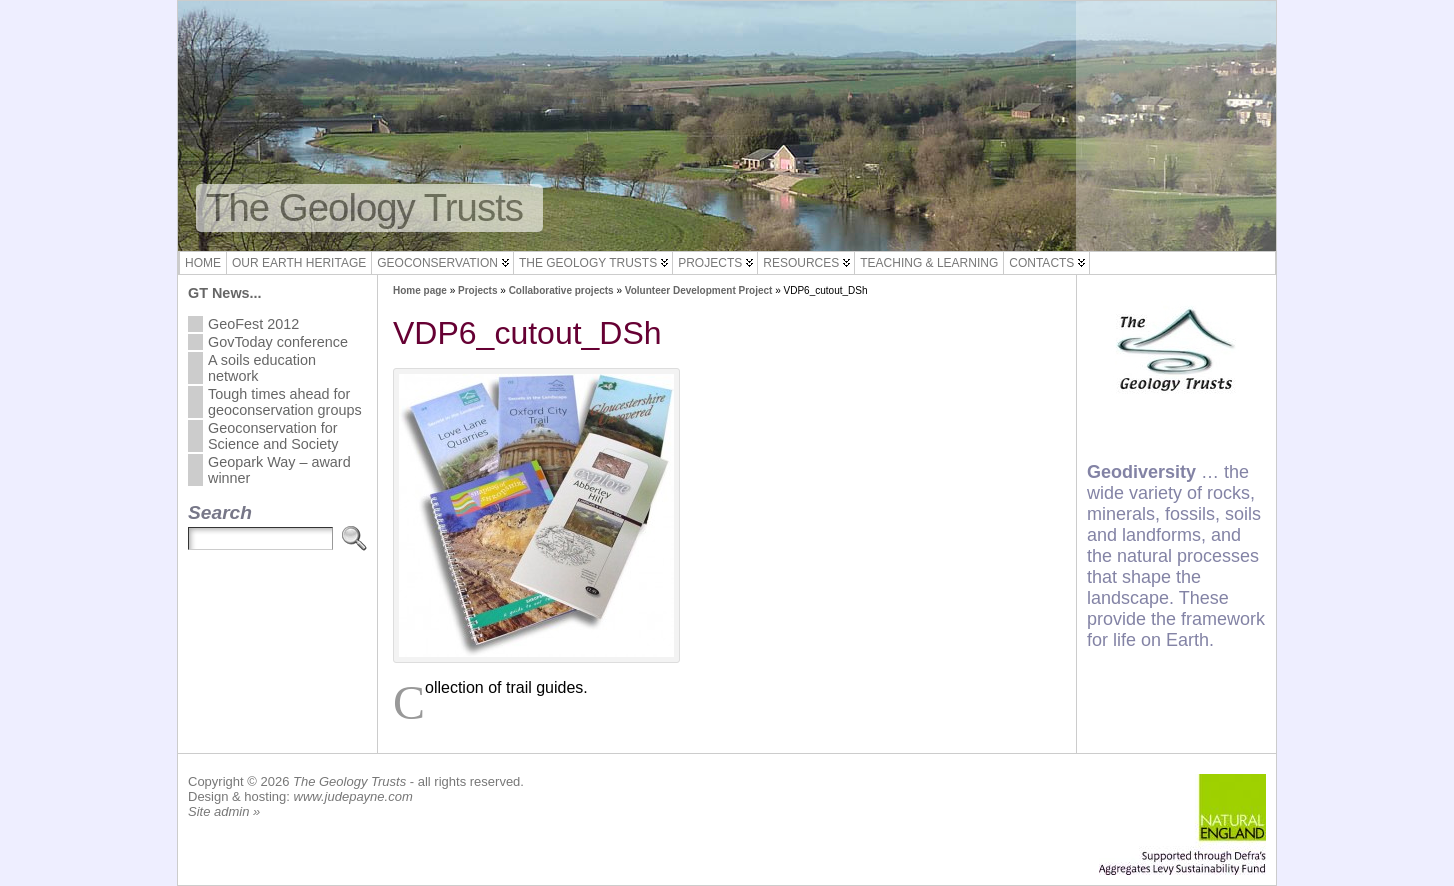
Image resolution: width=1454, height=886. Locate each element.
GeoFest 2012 (253, 324)
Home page (420, 290)
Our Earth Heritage (299, 263)
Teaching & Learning (929, 263)
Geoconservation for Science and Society (273, 436)
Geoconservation (437, 263)
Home (203, 263)
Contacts (1041, 263)
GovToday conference (278, 342)
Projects (710, 263)
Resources (801, 263)
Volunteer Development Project (699, 290)
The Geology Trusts (364, 207)
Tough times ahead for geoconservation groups (285, 402)
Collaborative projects (561, 290)
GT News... (225, 293)
